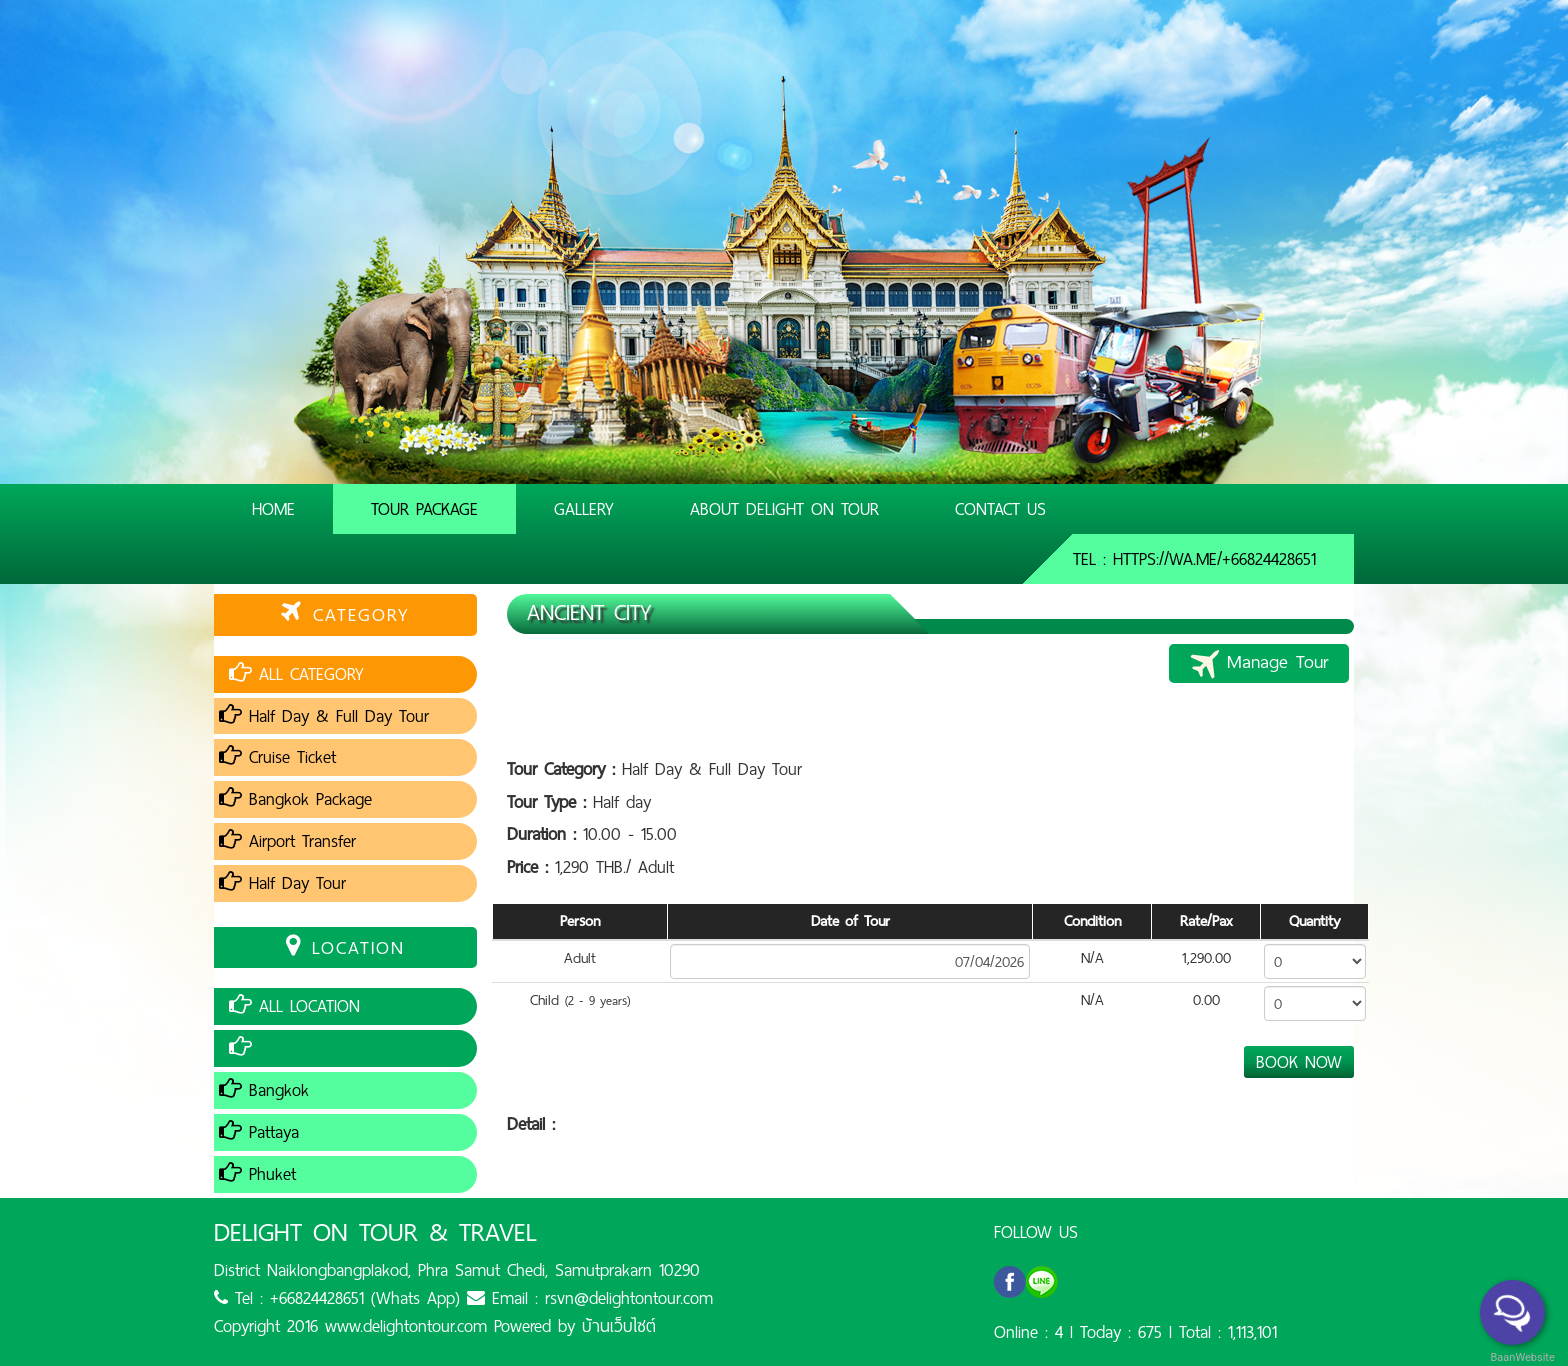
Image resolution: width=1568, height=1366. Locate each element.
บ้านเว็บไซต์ (619, 1326)
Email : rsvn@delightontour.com (590, 1298)
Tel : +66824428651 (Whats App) (337, 1298)
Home (273, 509)
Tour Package (424, 509)
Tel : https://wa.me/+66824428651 (1194, 559)
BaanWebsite (1521, 1357)
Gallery (584, 509)
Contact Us (1000, 509)
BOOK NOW (1299, 1062)
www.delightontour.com (406, 1326)
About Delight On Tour (784, 509)
